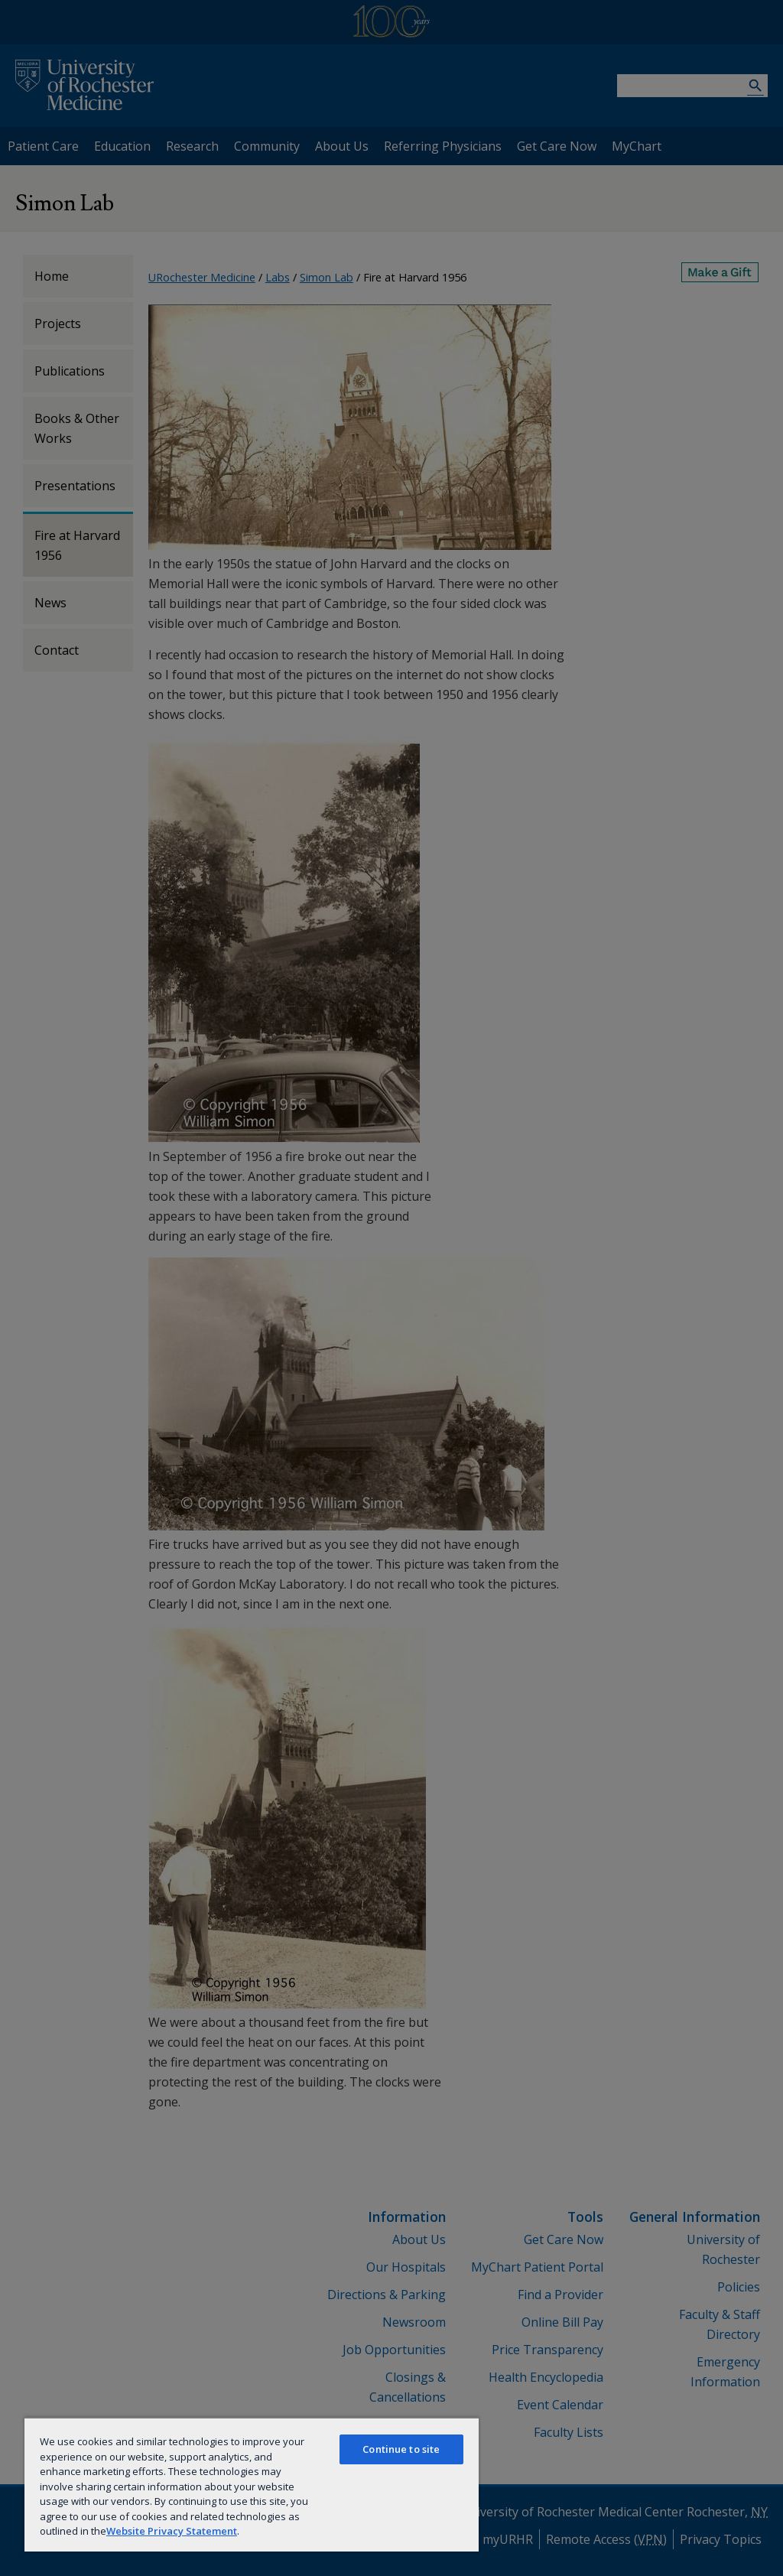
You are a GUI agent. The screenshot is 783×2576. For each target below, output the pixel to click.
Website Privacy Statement (171, 2531)
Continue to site (401, 2449)
